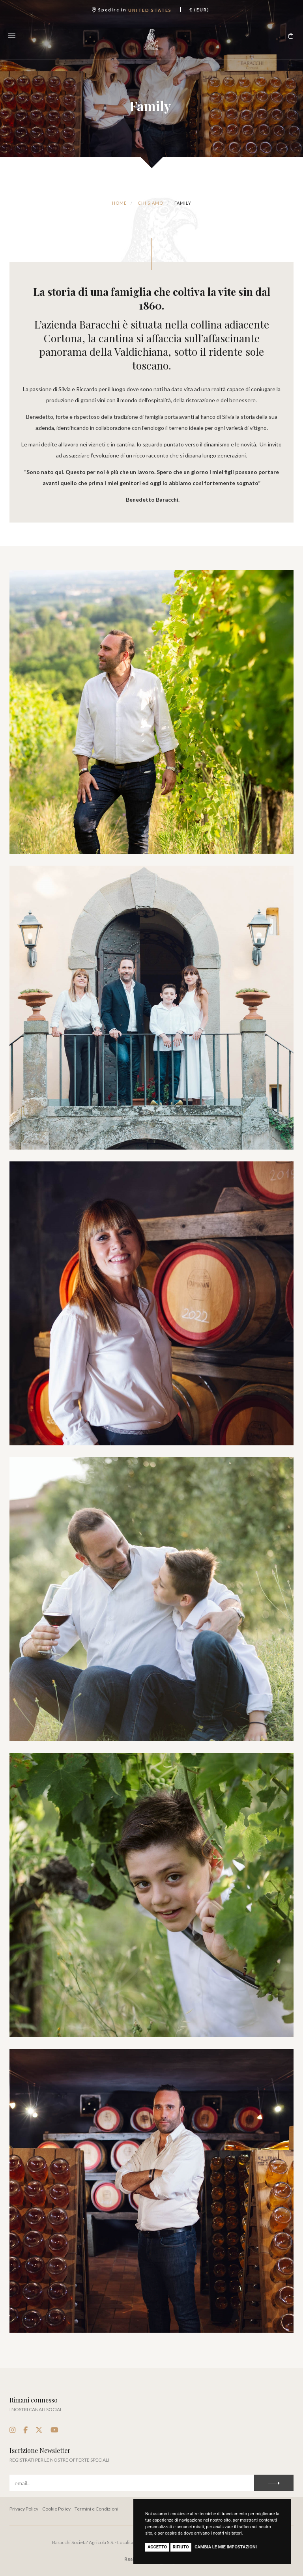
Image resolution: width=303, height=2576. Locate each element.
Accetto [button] (157, 2547)
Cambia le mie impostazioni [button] (226, 2547)
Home (119, 202)
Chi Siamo (150, 202)
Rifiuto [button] (181, 2547)
